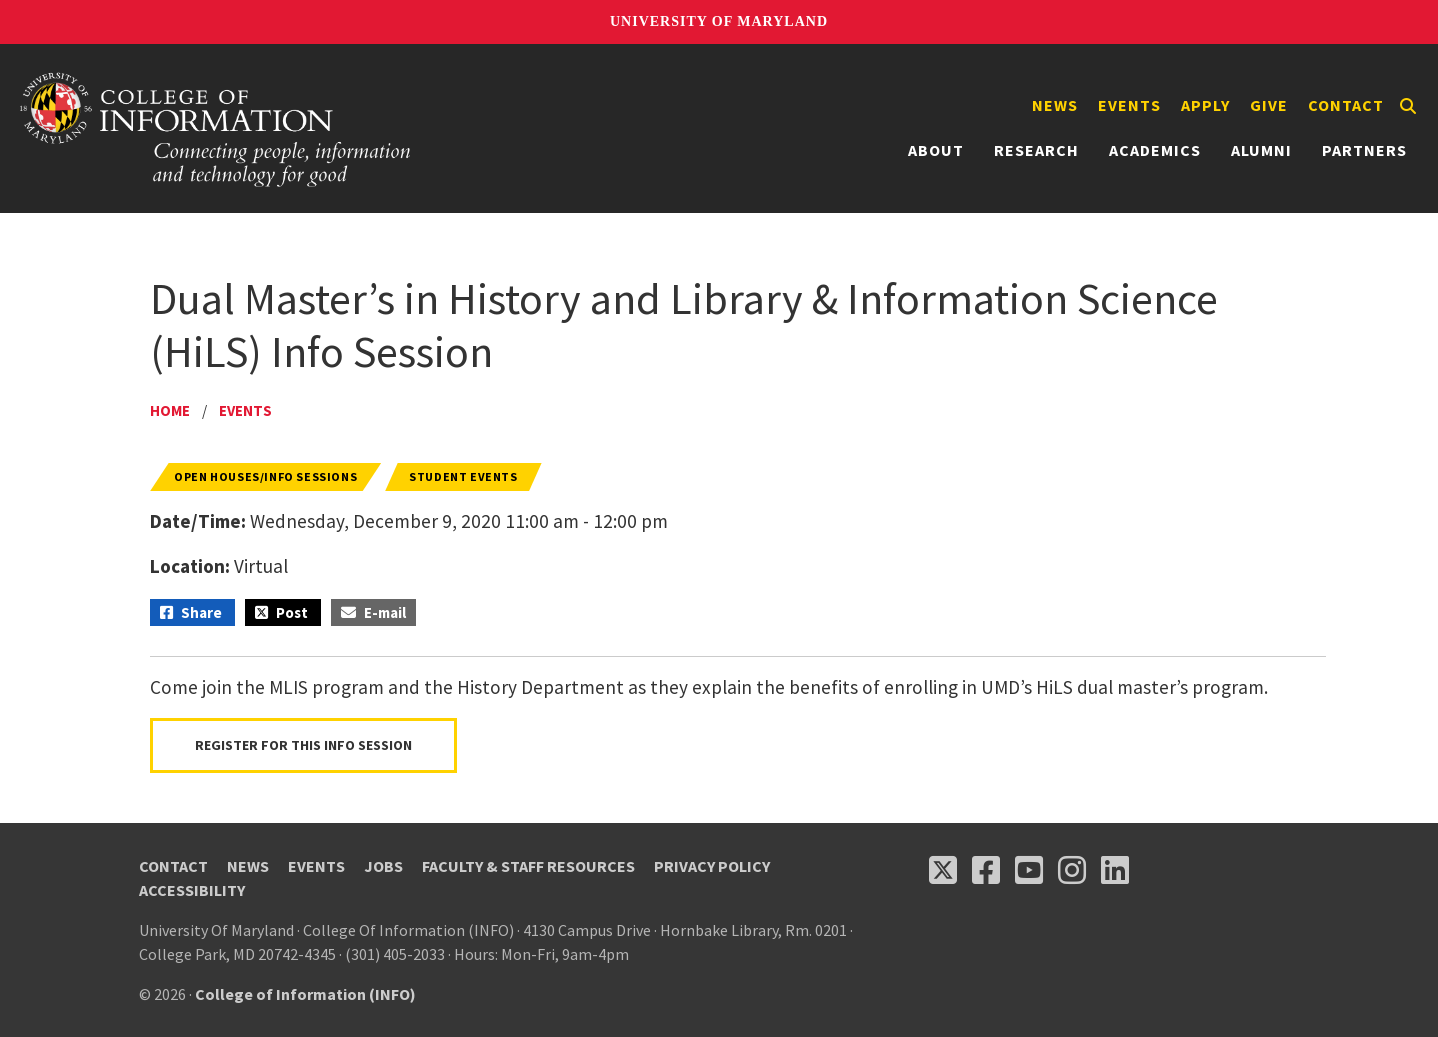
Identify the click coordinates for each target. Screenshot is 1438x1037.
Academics (1155, 150)
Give (1269, 105)
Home (170, 410)
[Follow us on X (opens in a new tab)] (943, 870)
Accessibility (192, 890)
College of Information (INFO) (305, 994)
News (1055, 105)
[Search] (1408, 106)
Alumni (1261, 150)
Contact (1346, 105)
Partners (1364, 150)
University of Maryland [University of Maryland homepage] (719, 21)
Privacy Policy (712, 866)
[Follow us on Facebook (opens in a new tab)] (986, 870)
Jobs (383, 866)
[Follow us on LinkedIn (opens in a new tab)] (1115, 870)
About (936, 150)
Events (1129, 105)
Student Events (463, 476)
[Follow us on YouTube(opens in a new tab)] (1029, 870)
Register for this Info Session (303, 745)
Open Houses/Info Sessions (265, 476)
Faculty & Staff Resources (528, 866)
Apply (1205, 105)
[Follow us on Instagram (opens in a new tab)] (1072, 870)
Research (1036, 150)
